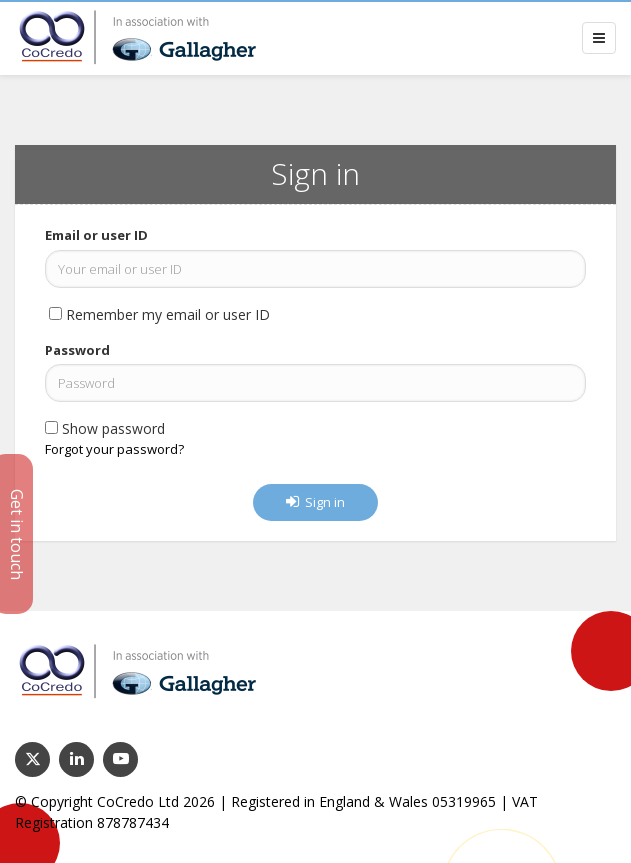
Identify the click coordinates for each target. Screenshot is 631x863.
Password (77, 350)
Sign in (315, 502)
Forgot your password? (114, 449)
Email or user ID (96, 235)
